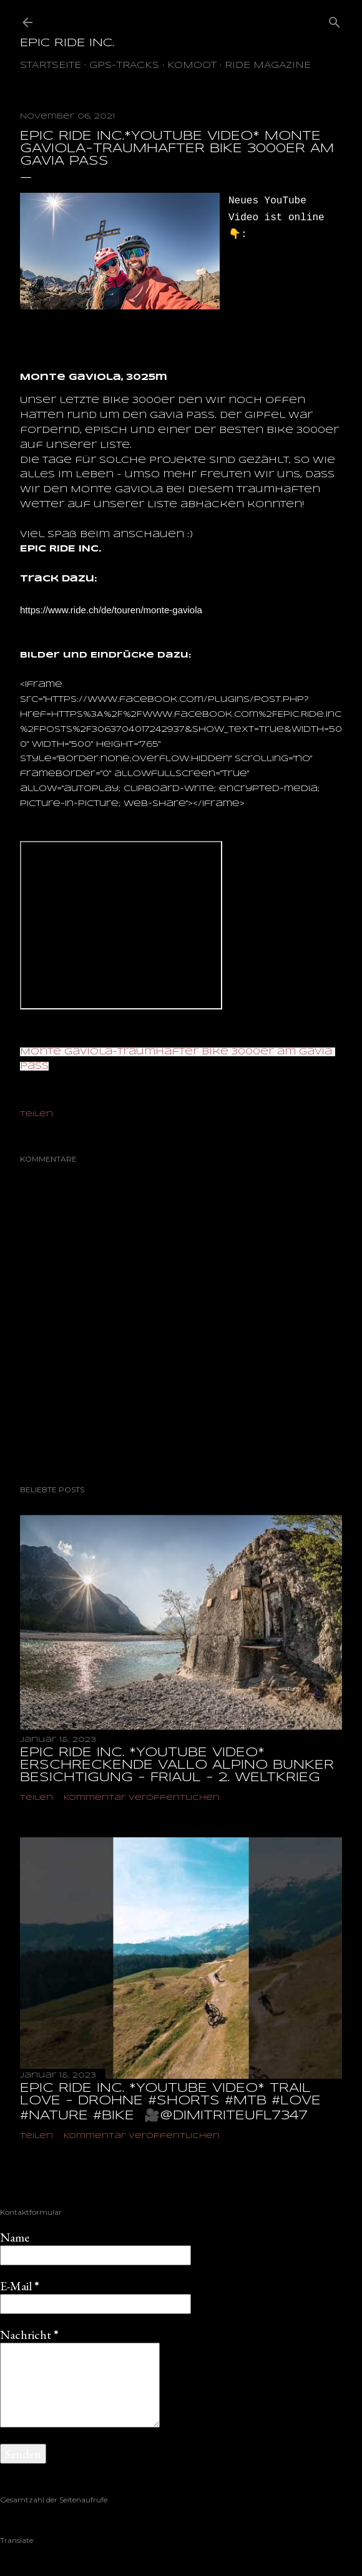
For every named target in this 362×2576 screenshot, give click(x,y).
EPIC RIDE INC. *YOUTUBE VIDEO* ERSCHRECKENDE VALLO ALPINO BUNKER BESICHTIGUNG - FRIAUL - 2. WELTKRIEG (177, 1765)
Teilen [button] (36, 1114)
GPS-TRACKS (124, 65)
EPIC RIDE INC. (67, 43)
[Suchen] (334, 19)
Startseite (50, 65)
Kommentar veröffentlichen (142, 1797)
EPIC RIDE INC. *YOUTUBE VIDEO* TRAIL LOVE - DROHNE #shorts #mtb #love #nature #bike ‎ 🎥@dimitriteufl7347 (170, 2102)
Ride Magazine (268, 65)
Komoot (192, 65)
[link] (111, 610)
